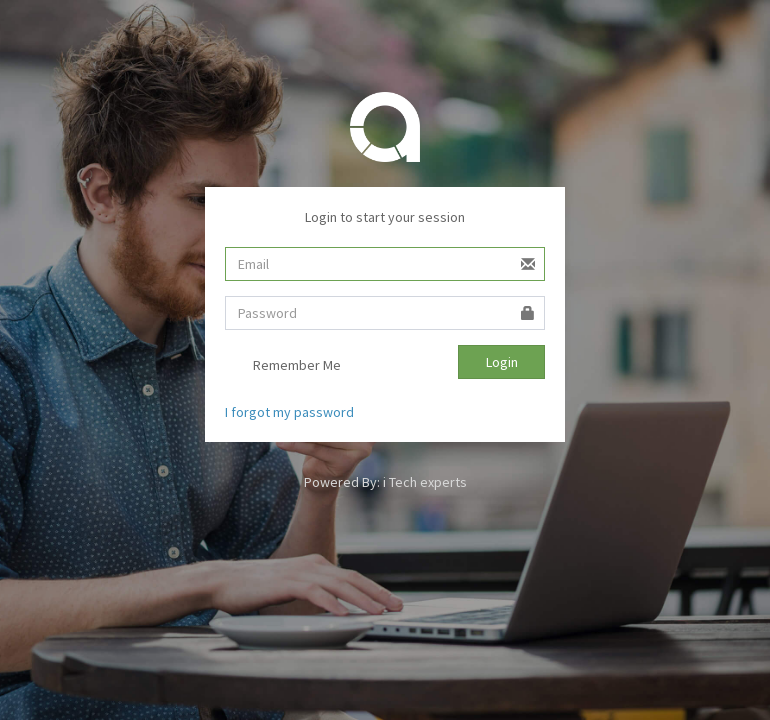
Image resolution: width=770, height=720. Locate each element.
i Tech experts (425, 482)
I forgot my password (289, 412)
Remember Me (283, 367)
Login (502, 362)
